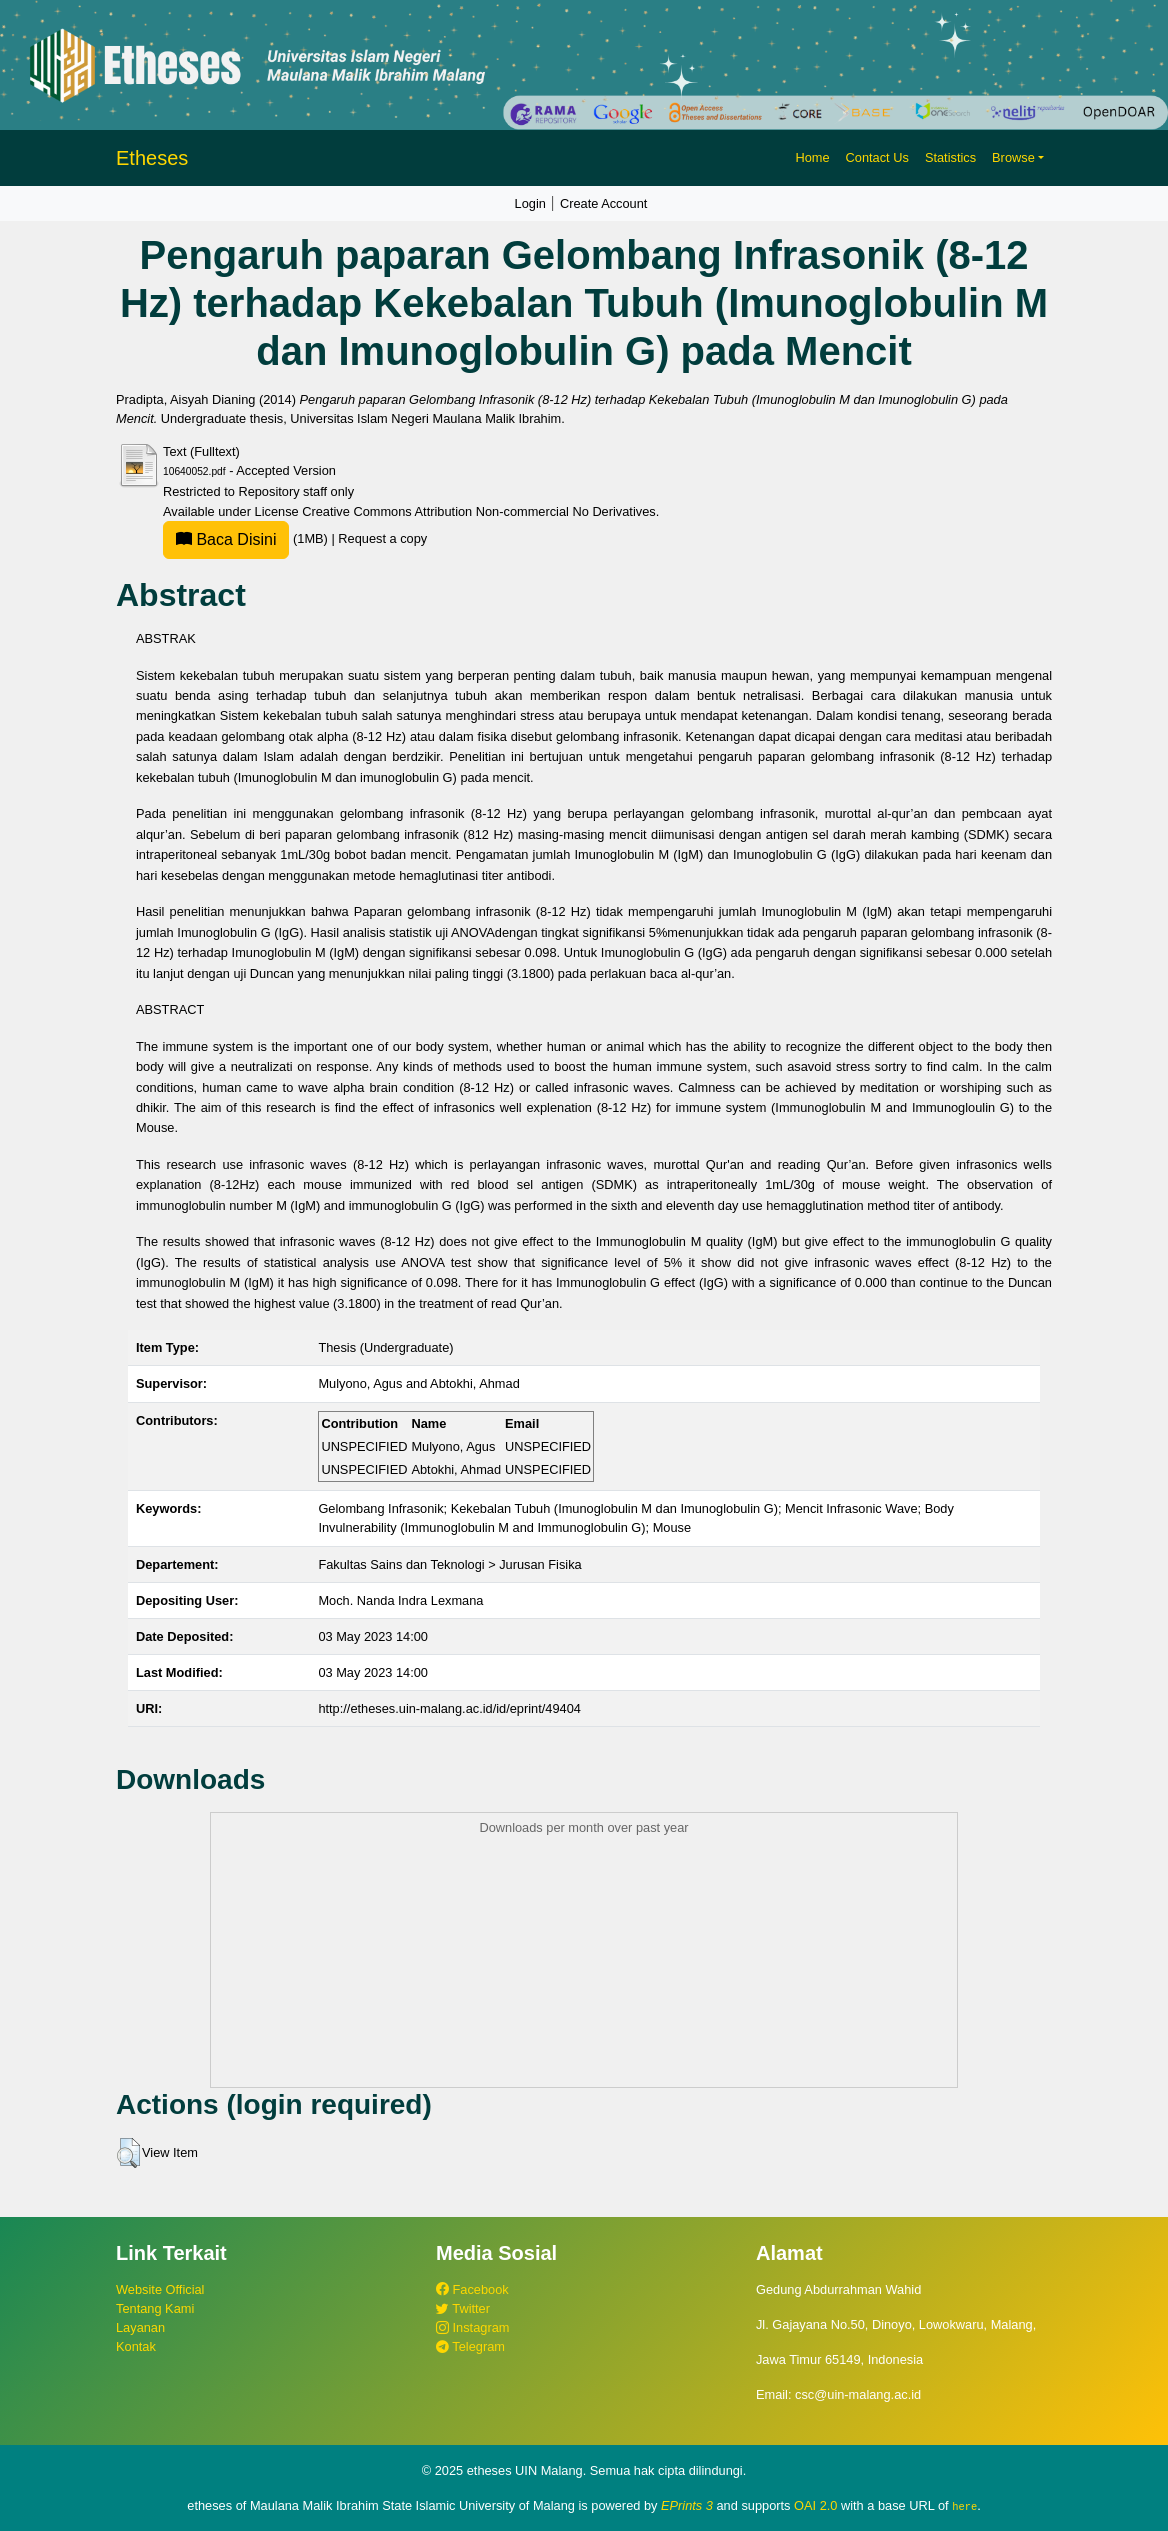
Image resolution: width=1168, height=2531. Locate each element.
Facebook (472, 2289)
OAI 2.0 (815, 2505)
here (964, 2506)
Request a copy (382, 538)
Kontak (136, 2346)
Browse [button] (1013, 157)
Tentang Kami (155, 2308)
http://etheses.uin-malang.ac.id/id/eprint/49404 (449, 1708)
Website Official (160, 2289)
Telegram (470, 2346)
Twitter (463, 2308)
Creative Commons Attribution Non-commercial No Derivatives (478, 511)
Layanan (140, 2327)
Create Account (604, 203)
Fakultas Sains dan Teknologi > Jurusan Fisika (449, 1564)
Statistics (950, 157)
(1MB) (247, 538)
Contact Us (877, 157)
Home (812, 157)
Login (530, 203)
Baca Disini (226, 539)
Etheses (152, 158)
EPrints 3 (687, 2505)
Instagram (472, 2327)
